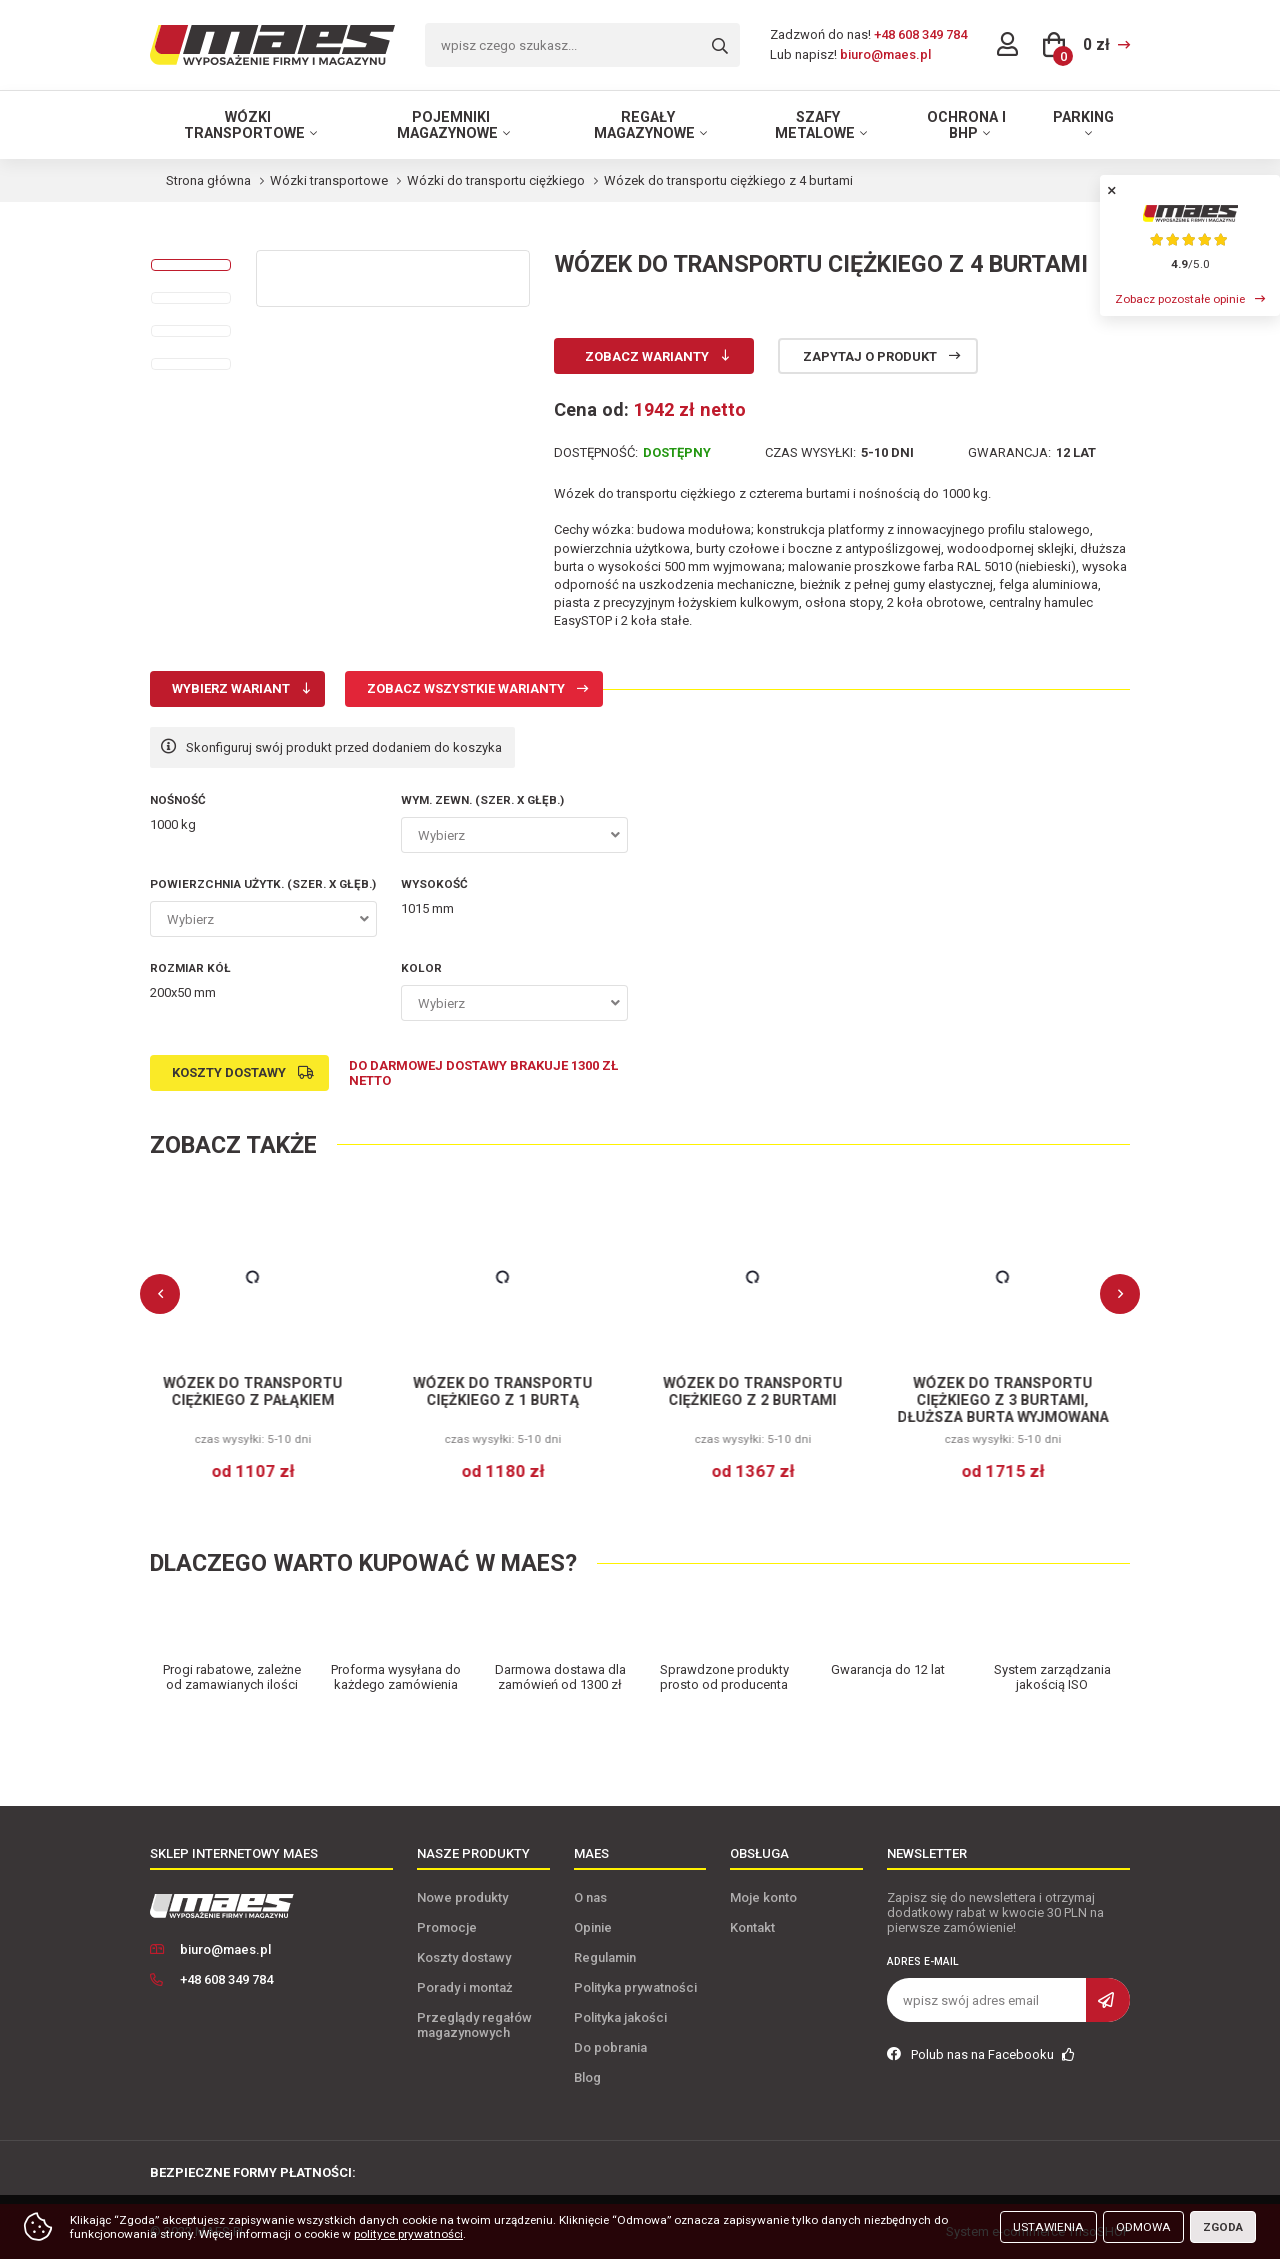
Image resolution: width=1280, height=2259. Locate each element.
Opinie (593, 1927)
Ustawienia (1048, 2227)
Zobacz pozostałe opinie (1180, 299)
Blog (587, 2077)
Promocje (447, 1927)
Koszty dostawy (229, 1072)
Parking (1083, 117)
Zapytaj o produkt (870, 356)
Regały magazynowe (644, 125)
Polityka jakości (620, 2017)
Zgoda (1223, 2227)
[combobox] (514, 835)
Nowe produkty (462, 1897)
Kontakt (752, 1927)
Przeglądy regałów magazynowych (474, 2025)
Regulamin (605, 1957)
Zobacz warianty (647, 356)
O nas (590, 1897)
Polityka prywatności (635, 1987)
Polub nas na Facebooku (981, 2054)
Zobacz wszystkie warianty (466, 688)
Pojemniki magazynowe (447, 125)
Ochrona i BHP (966, 125)
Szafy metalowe (815, 125)
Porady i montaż (465, 1987)
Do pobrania (610, 2047)
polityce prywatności (408, 2234)
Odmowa (1143, 2227)
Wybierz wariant (231, 688)
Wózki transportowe (244, 125)
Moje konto (763, 1897)
